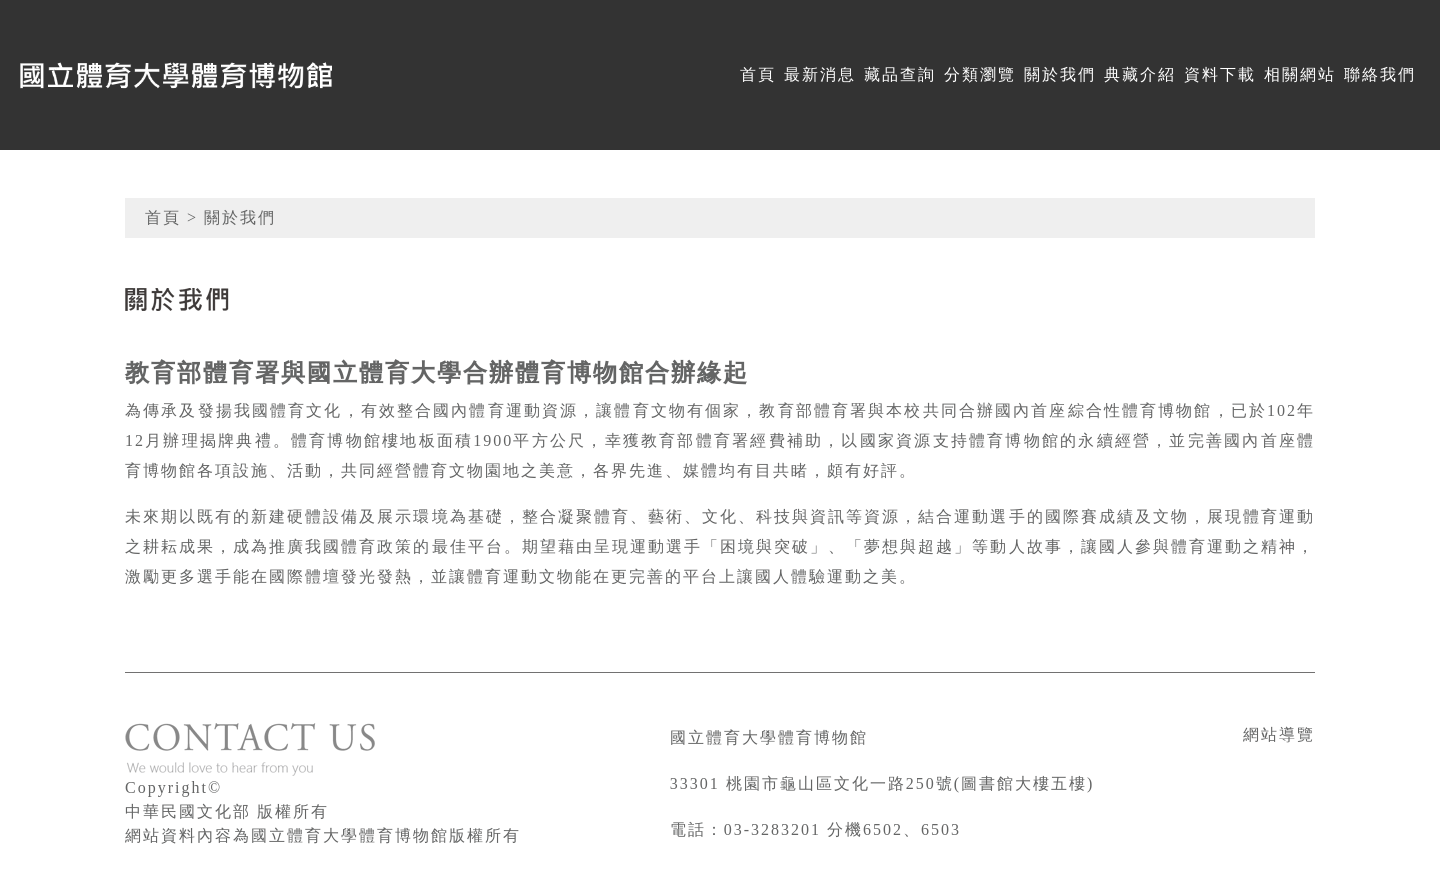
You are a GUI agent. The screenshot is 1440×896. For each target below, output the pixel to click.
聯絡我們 (1380, 74)
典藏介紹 (1140, 74)
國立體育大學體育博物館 (769, 737)
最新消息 (820, 74)
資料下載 (1220, 74)
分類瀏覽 (980, 74)
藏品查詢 (900, 74)
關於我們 (1060, 74)
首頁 (758, 74)
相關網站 (1300, 74)
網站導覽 (1279, 734)
